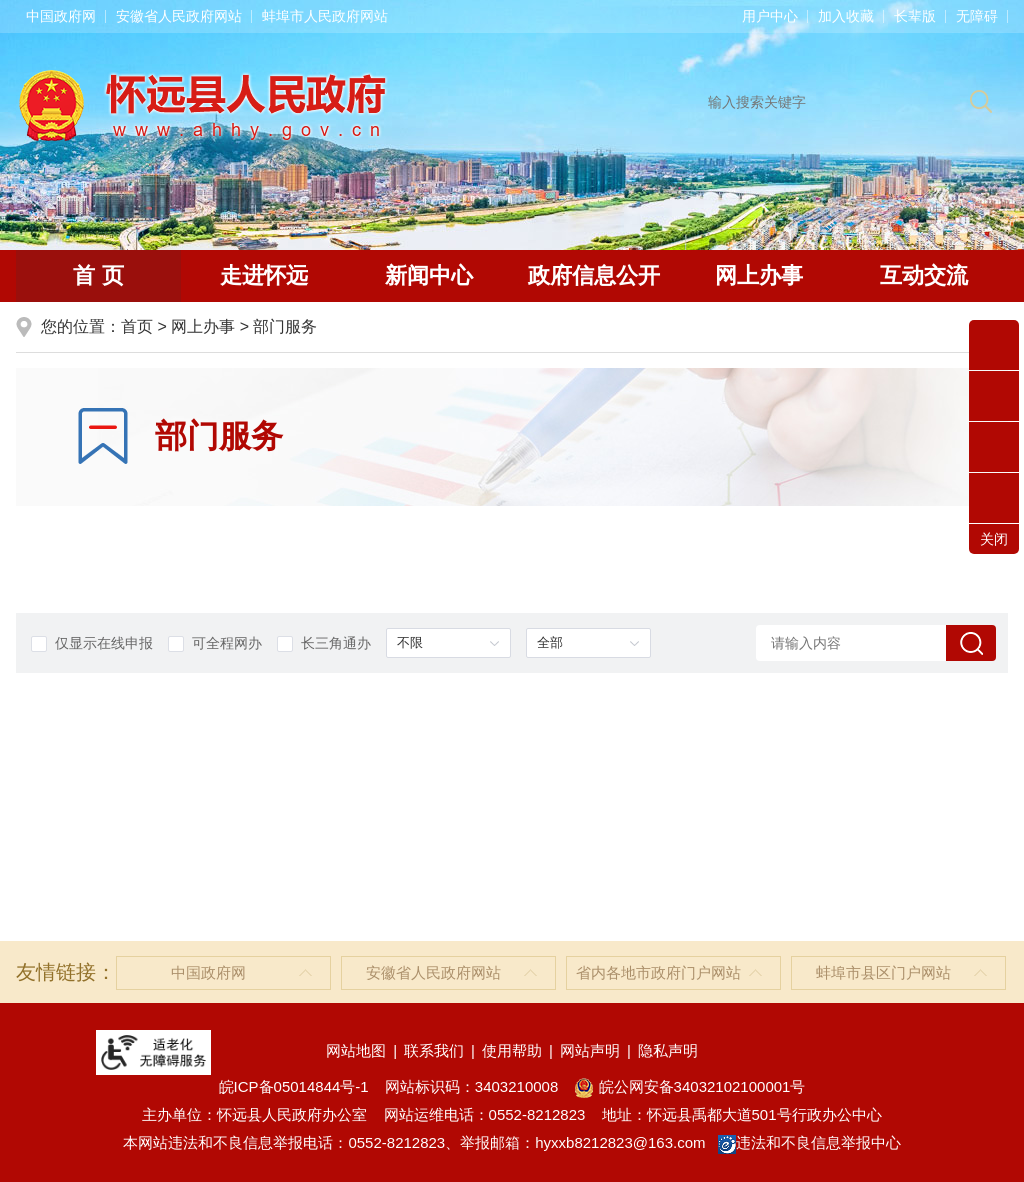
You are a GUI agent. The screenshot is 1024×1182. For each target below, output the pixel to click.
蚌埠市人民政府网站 (325, 16)
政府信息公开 (594, 275)
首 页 (98, 275)
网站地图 (356, 1050)
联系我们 (434, 1050)
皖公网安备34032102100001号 (689, 1086)
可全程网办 (215, 643)
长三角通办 (324, 643)
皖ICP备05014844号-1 (294, 1086)
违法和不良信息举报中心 (809, 1142)
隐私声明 (668, 1050)
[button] (915, 16)
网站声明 (590, 1050)
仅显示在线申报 (92, 643)
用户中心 (770, 16)
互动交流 (924, 275)
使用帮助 (512, 1050)
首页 (137, 326)
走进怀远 (264, 275)
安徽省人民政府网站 (179, 16)
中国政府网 (61, 16)
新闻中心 (429, 275)
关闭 (994, 539)
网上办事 (759, 275)
